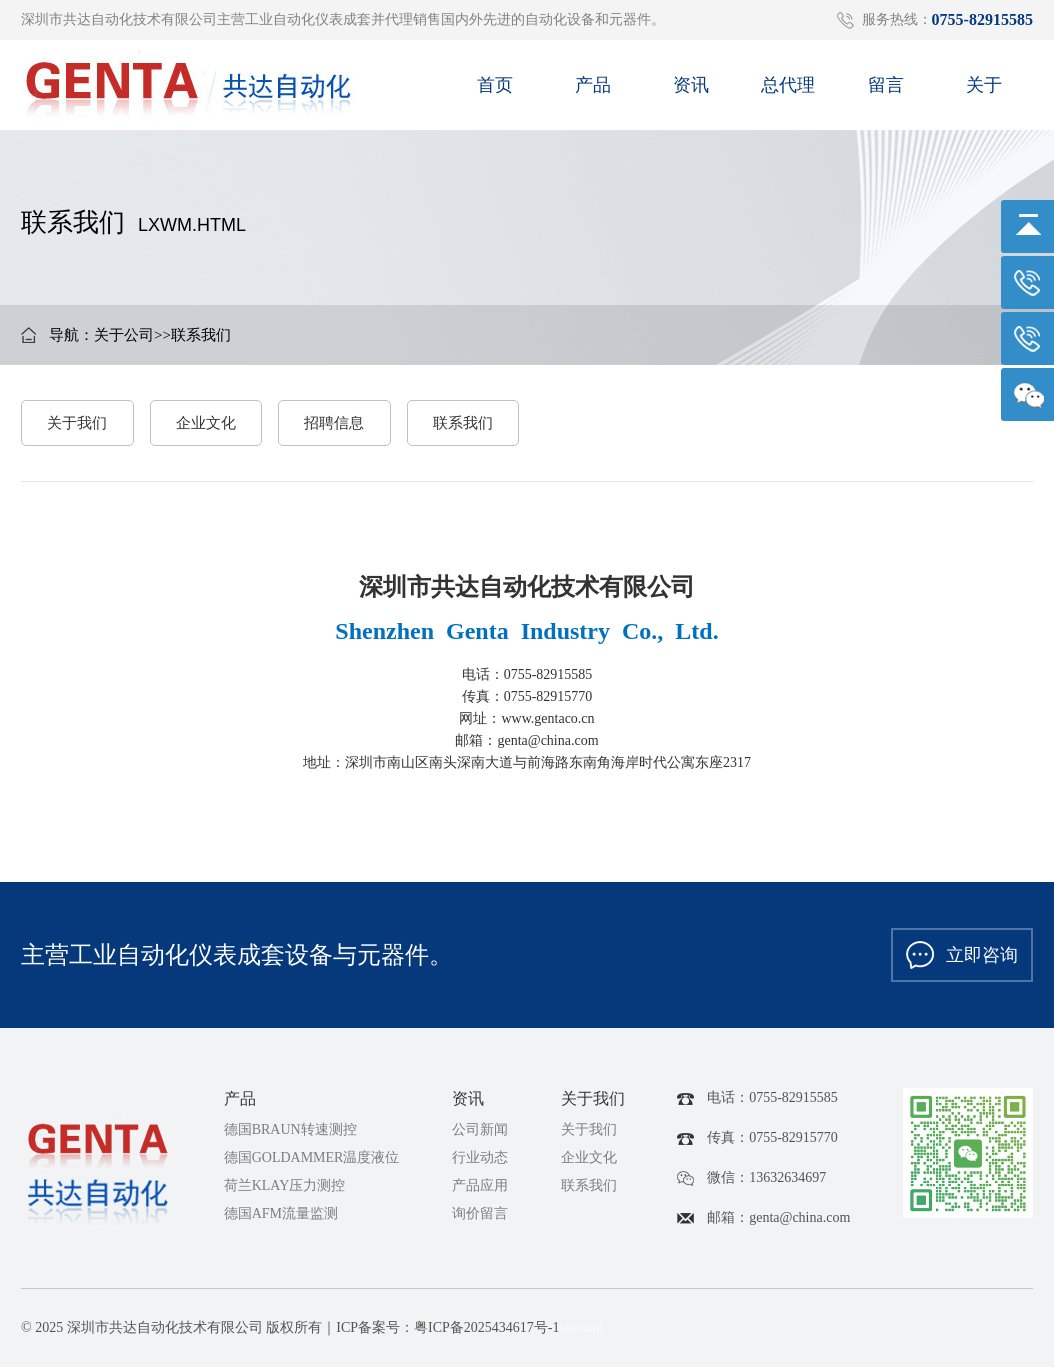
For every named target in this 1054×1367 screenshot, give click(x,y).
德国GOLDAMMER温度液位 (312, 1157)
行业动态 (480, 1157)
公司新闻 (480, 1129)
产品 (593, 92)
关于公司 (124, 335)
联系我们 (201, 335)
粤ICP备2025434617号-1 (486, 1327)
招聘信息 (334, 423)
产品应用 (480, 1185)
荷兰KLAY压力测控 (285, 1185)
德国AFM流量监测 (281, 1213)
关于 (984, 92)
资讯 (691, 92)
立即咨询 (962, 955)
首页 (495, 92)
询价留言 (480, 1213)
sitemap (581, 1327)
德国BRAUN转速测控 (290, 1129)
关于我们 (77, 423)
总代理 (788, 92)
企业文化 (206, 423)
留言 (886, 92)
